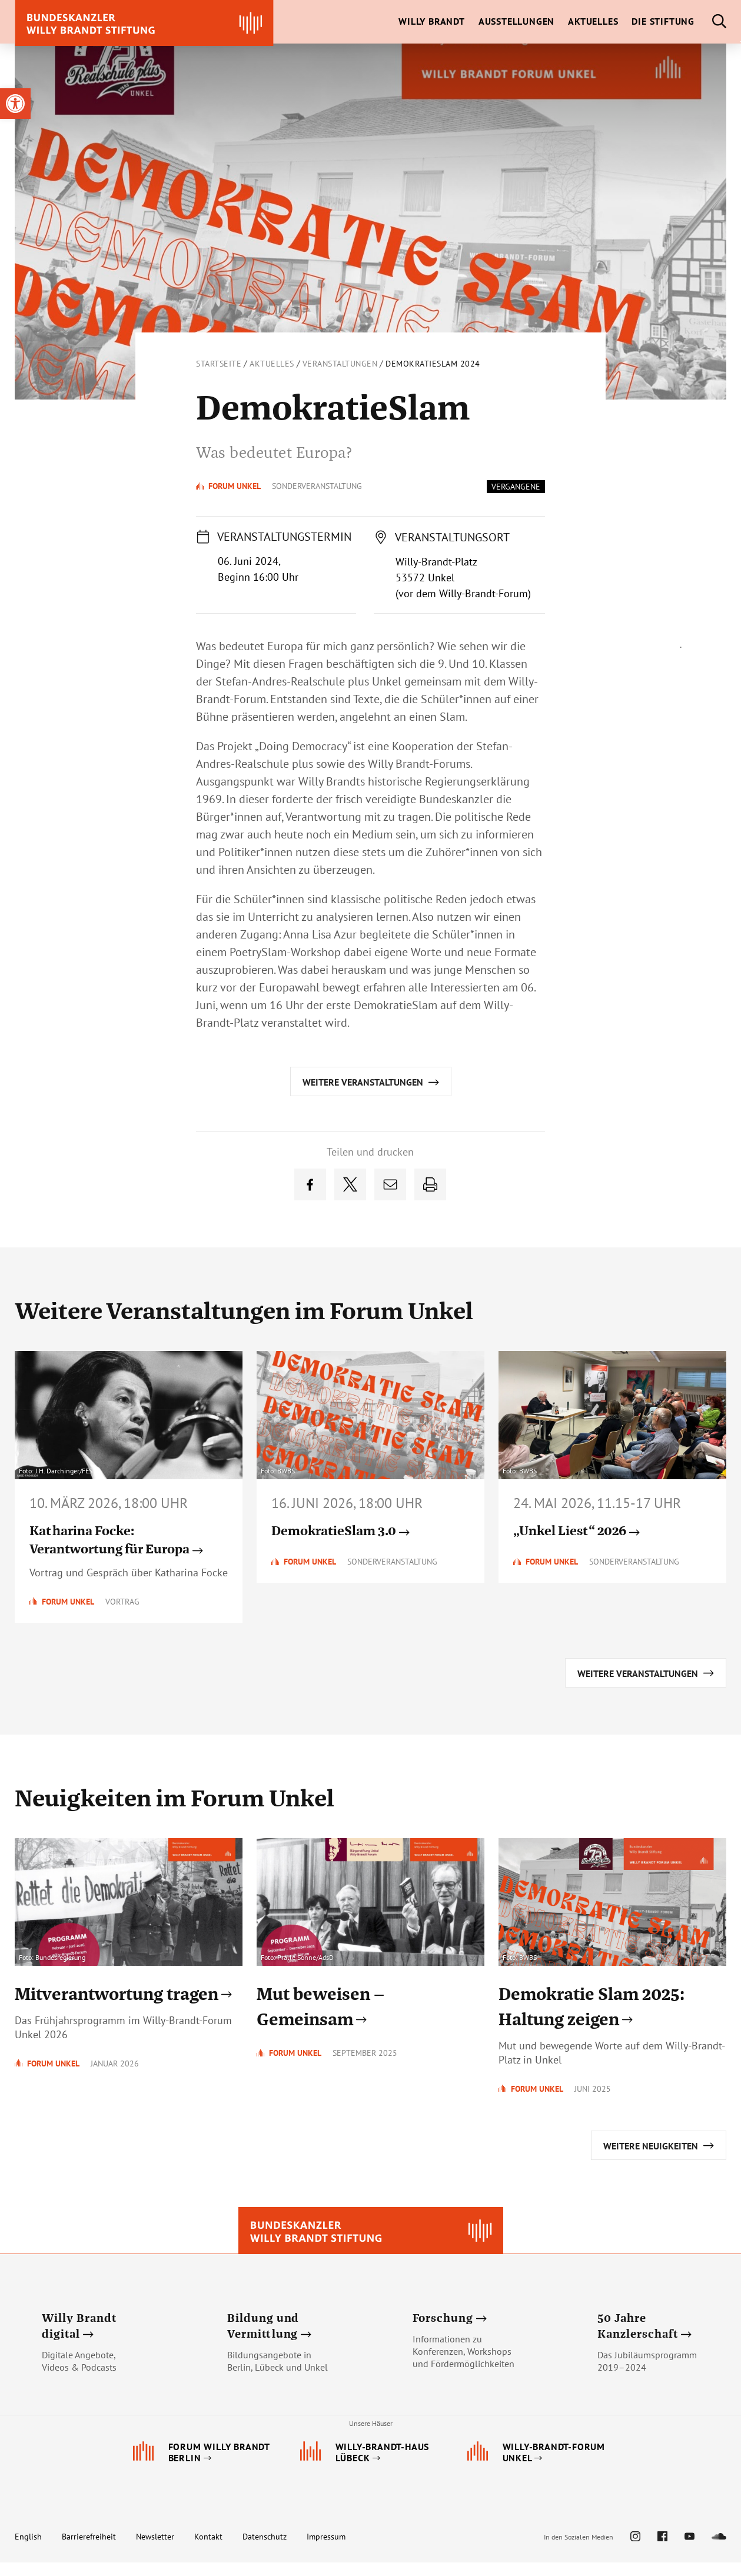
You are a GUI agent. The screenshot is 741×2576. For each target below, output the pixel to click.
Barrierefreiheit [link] (89, 2550)
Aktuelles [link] (272, 363)
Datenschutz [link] (264, 2550)
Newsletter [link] (155, 2550)
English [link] (28, 2550)
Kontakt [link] (208, 2550)
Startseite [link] (218, 363)
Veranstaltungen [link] (340, 363)
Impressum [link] (326, 2550)
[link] (15, 103)
